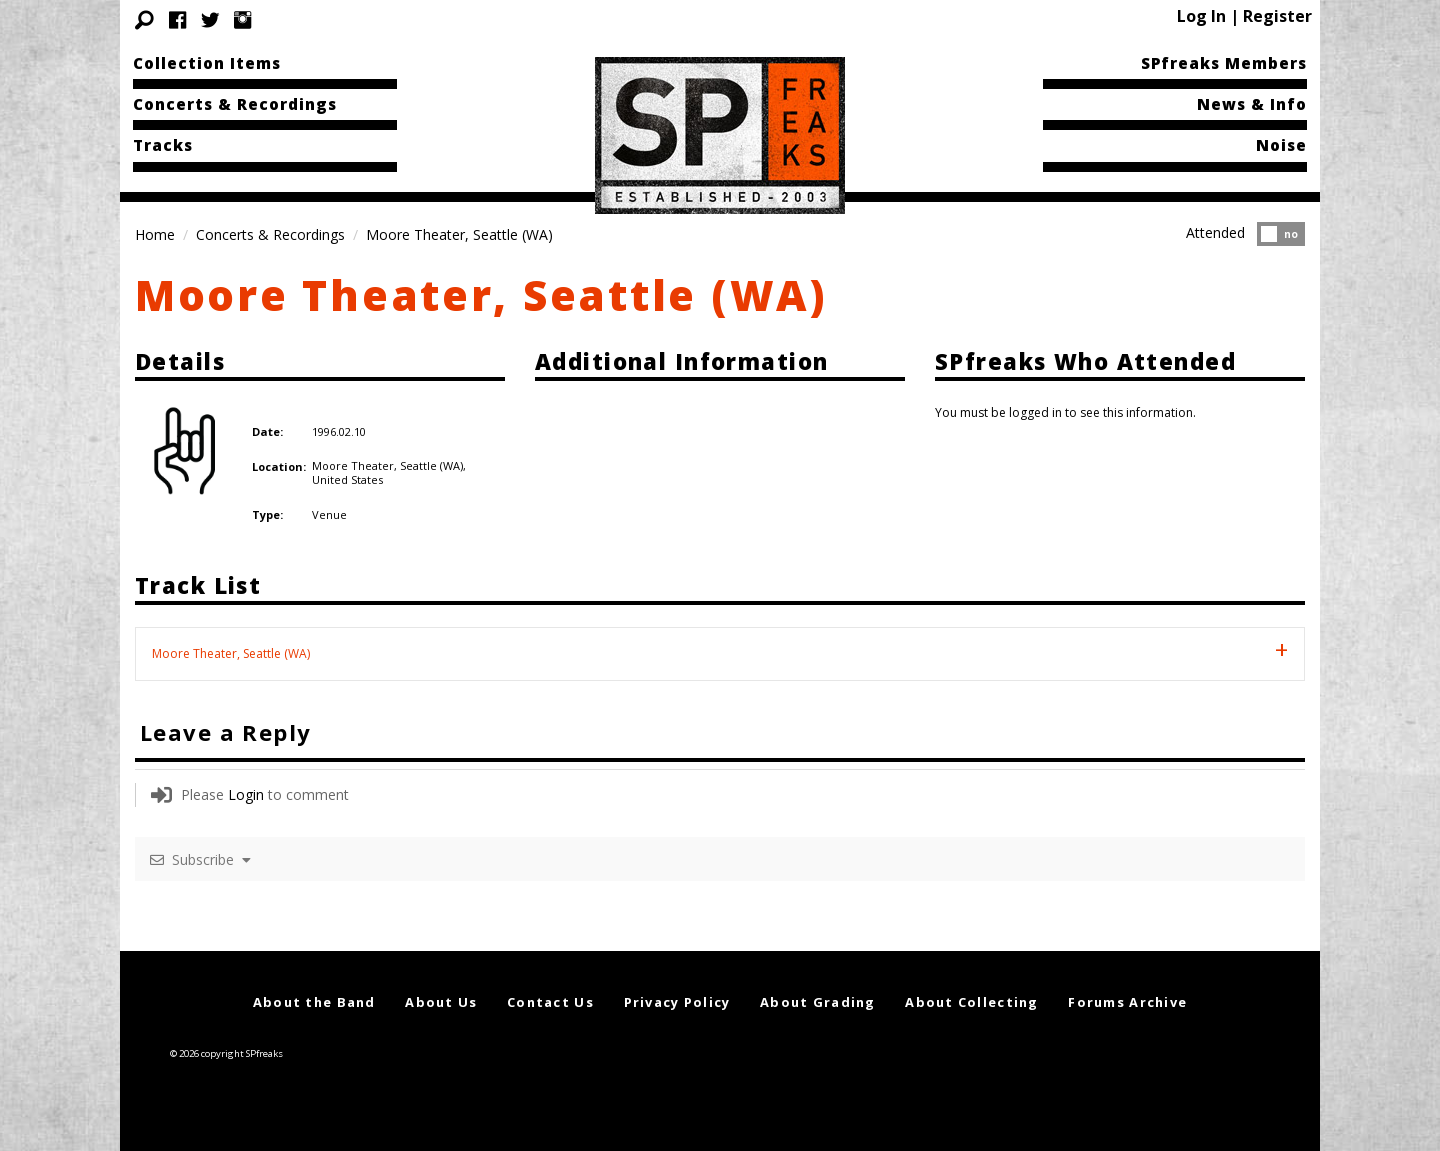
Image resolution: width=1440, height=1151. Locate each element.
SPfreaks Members (1224, 63)
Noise (1281, 145)
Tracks (163, 145)
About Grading (818, 1002)
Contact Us (550, 1002)
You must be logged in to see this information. (1065, 412)
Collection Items (207, 63)
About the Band (314, 1002)
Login (246, 794)
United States (347, 479)
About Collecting (971, 1002)
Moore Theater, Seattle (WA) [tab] (231, 653)
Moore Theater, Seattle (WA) (481, 294)
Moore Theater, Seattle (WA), (389, 465)
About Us (441, 1002)
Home (155, 234)
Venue (329, 514)
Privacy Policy (677, 1002)
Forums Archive (1127, 1002)
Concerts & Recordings (235, 104)
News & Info (1252, 104)
